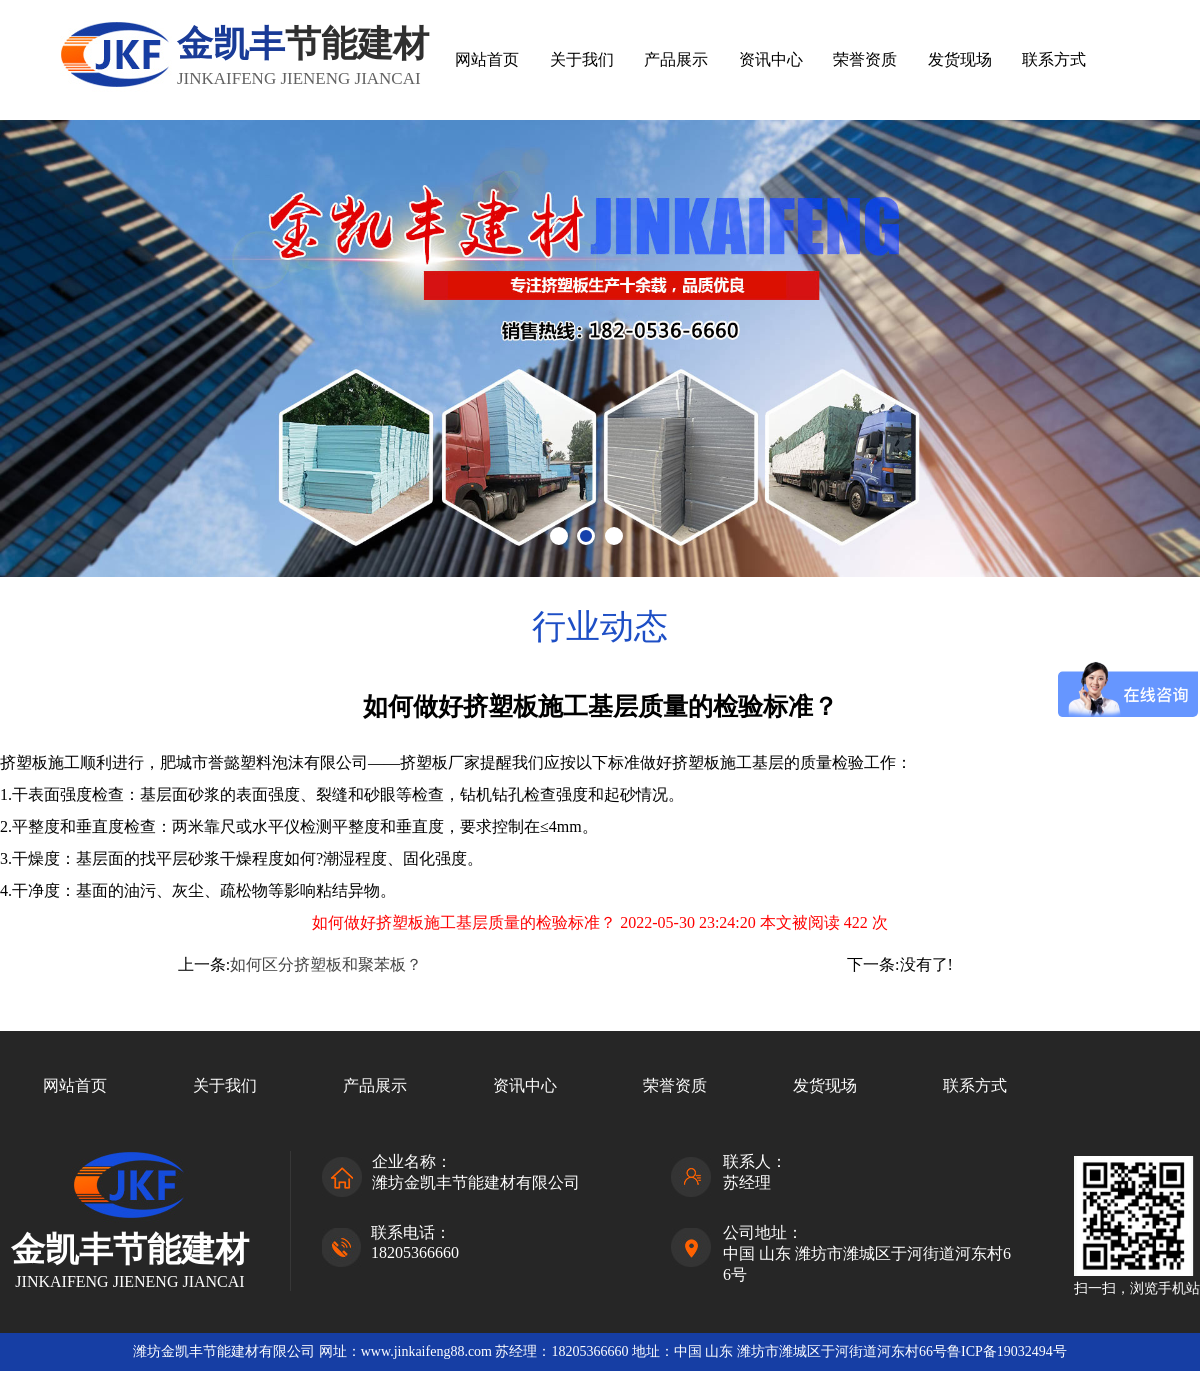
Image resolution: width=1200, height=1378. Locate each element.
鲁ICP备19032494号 (1007, 1351)
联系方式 (1054, 59)
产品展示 (676, 59)
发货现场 (960, 59)
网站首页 (487, 59)
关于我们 (582, 59)
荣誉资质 (865, 59)
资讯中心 (771, 59)
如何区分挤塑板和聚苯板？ (326, 964)
